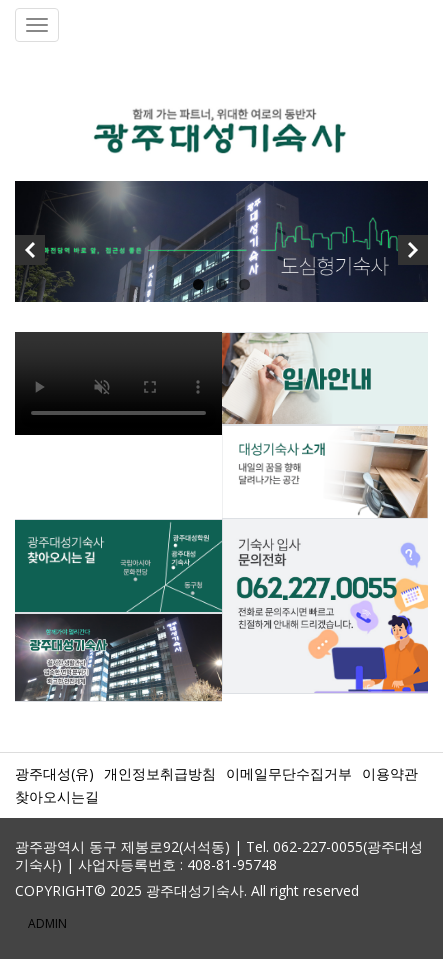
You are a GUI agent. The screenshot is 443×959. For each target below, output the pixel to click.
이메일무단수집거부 (289, 773)
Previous (30, 255)
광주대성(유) (54, 773)
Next (413, 255)
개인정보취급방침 (160, 773)
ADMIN (47, 923)
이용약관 (390, 773)
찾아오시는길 (57, 796)
